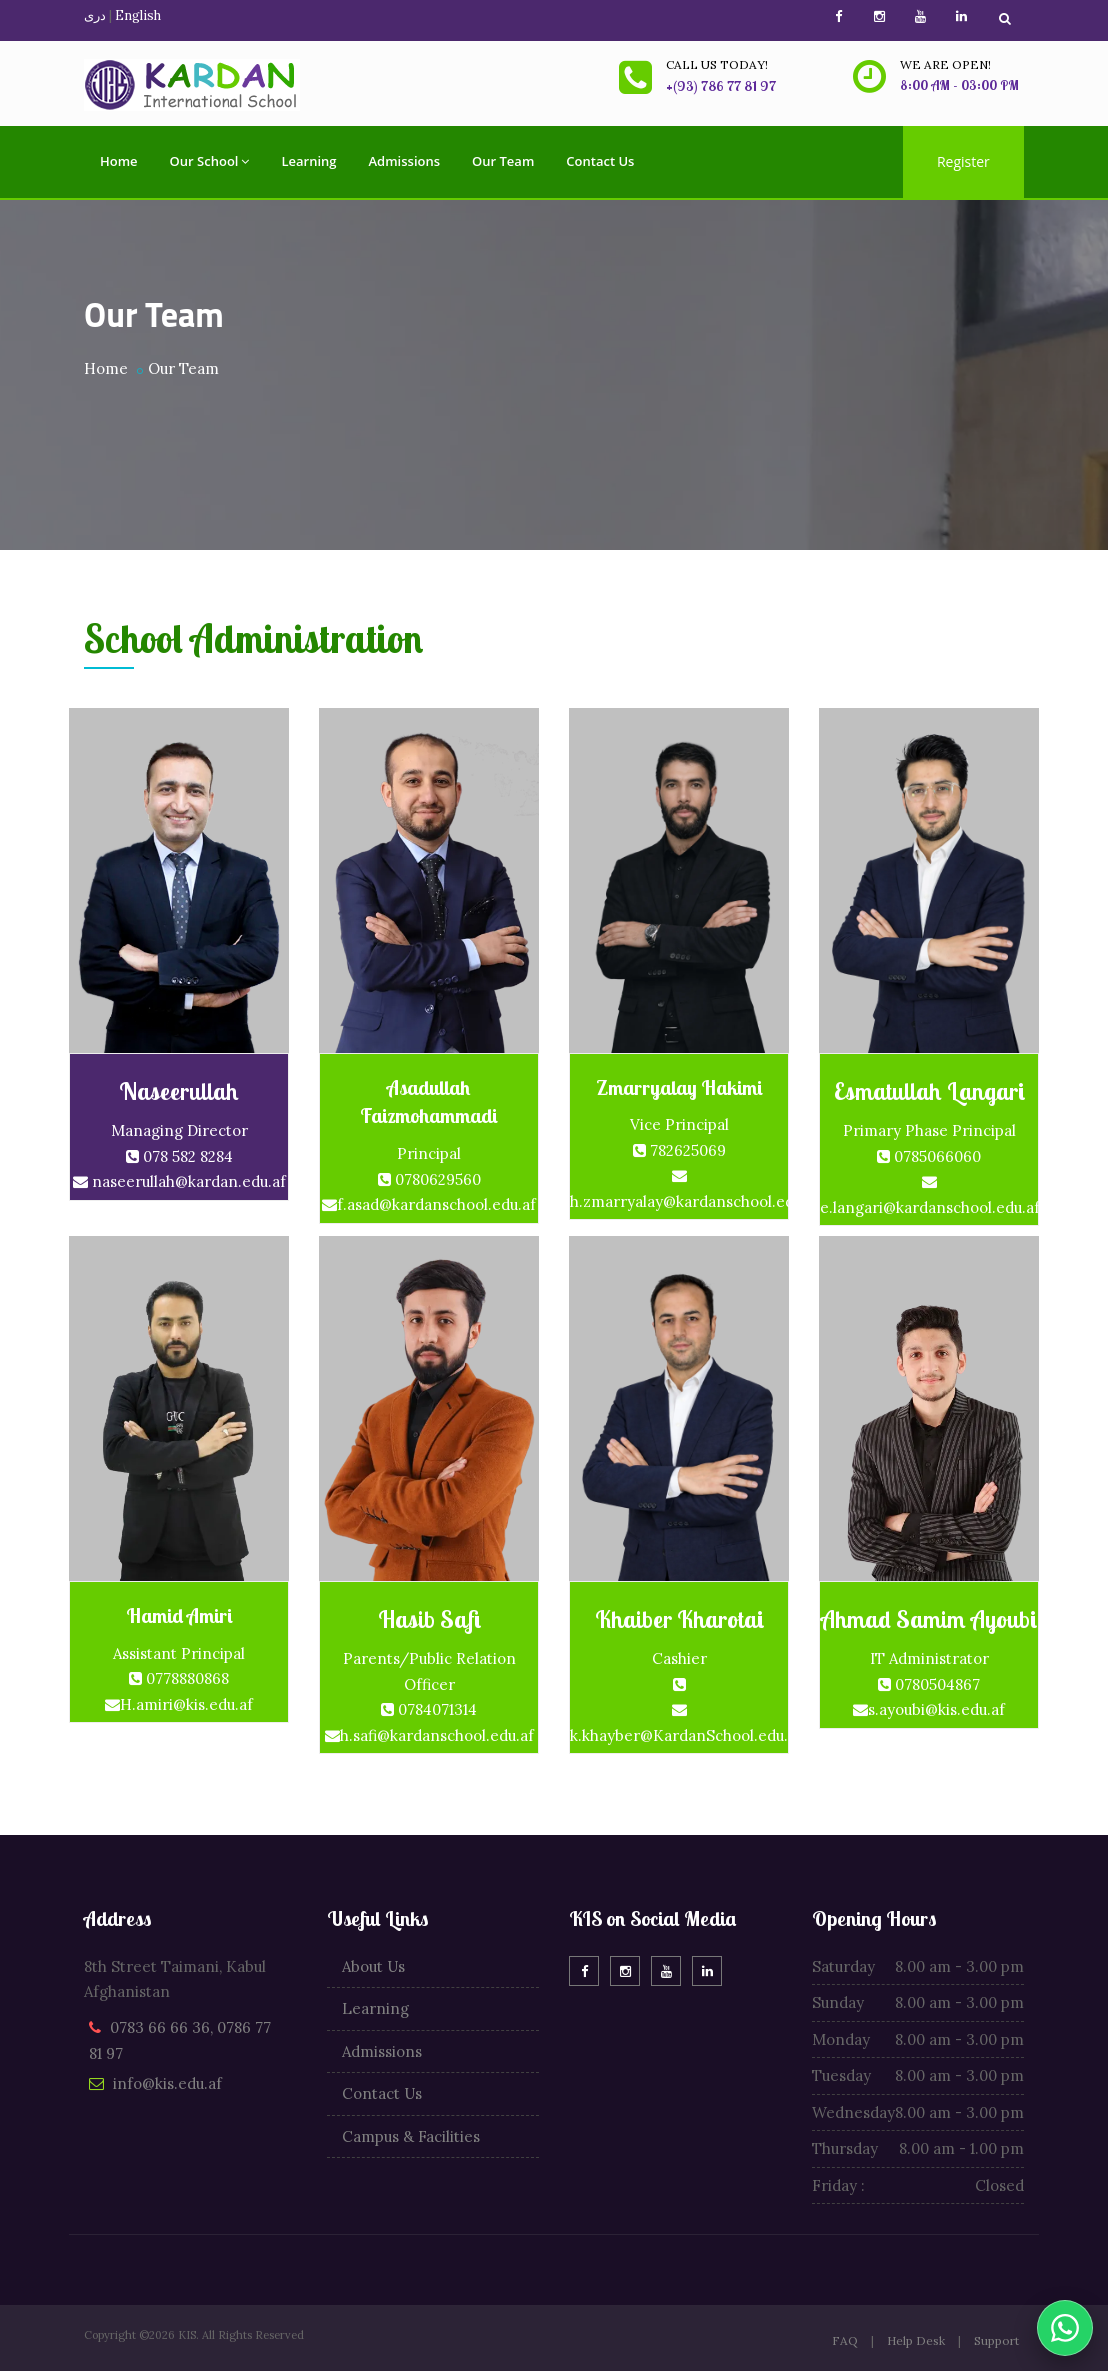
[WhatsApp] (1065, 2328)
